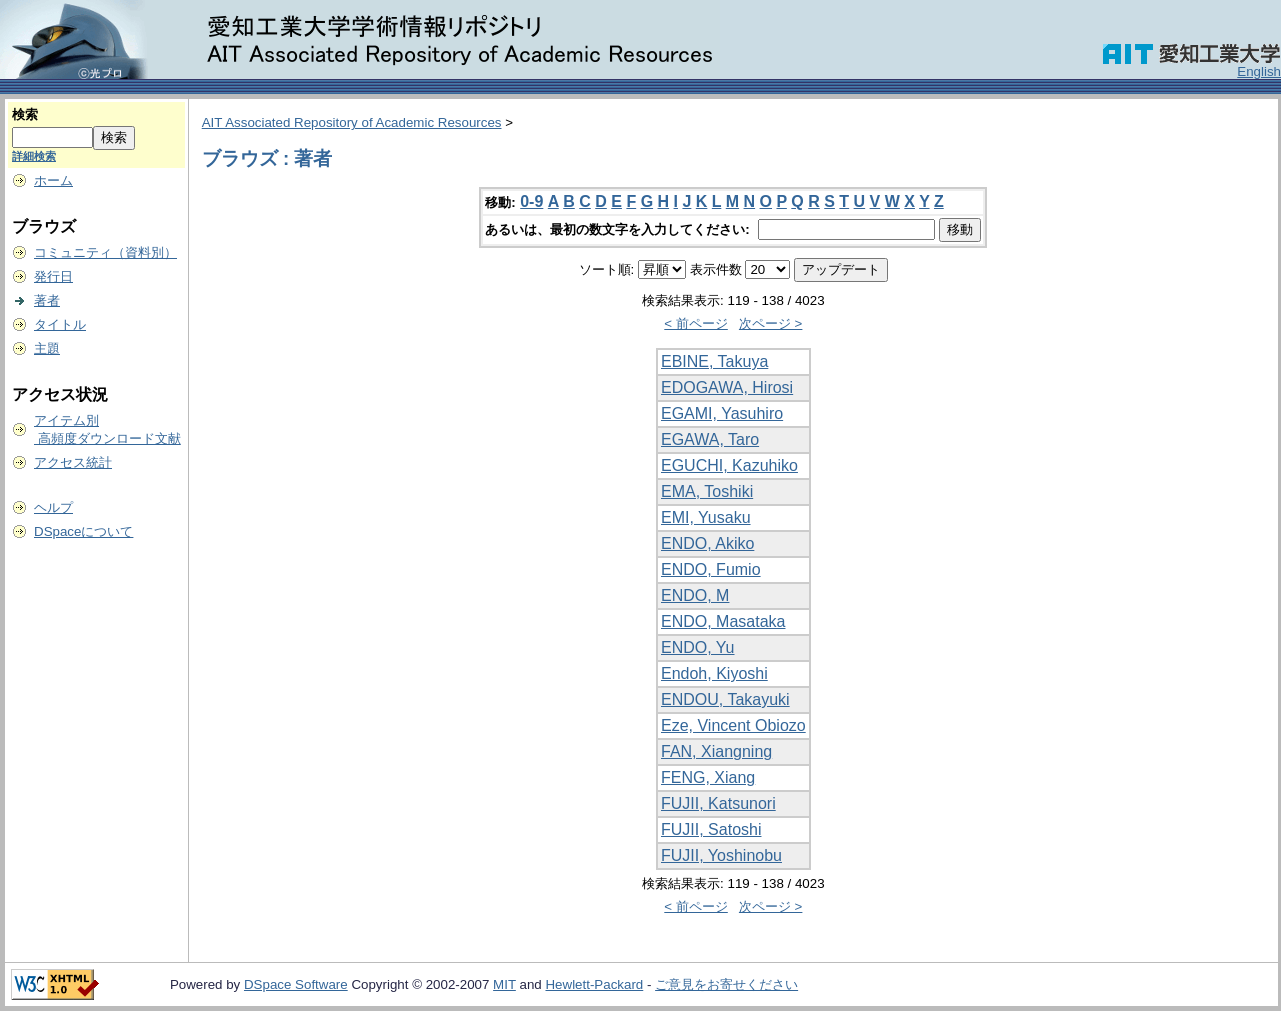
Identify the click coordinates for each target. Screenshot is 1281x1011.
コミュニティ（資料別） (105, 252)
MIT (504, 984)
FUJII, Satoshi (711, 829)
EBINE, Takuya (714, 361)
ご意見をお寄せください (726, 984)
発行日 (53, 276)
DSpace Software (296, 984)
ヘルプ (53, 507)
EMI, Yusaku (706, 517)
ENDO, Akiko (707, 543)
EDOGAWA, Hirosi (727, 387)
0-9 (531, 201)
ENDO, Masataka (723, 621)
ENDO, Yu (698, 647)
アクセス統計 (73, 462)
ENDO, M (695, 595)
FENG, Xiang (708, 777)
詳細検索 (34, 156)
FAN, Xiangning (716, 751)
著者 (47, 300)
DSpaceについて (83, 531)
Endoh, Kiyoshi (714, 673)
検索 (25, 114)
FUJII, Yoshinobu (721, 855)
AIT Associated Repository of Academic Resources (352, 122)
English (1259, 71)
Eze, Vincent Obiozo (733, 725)
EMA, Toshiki (707, 491)
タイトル (60, 324)
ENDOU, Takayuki (725, 699)
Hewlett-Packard (594, 984)
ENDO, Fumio (711, 569)
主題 (47, 348)
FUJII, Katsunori (718, 803)
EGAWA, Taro (710, 439)
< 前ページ (696, 323)
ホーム (53, 180)
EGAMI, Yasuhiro (722, 413)
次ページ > (771, 323)
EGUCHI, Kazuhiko (729, 465)
